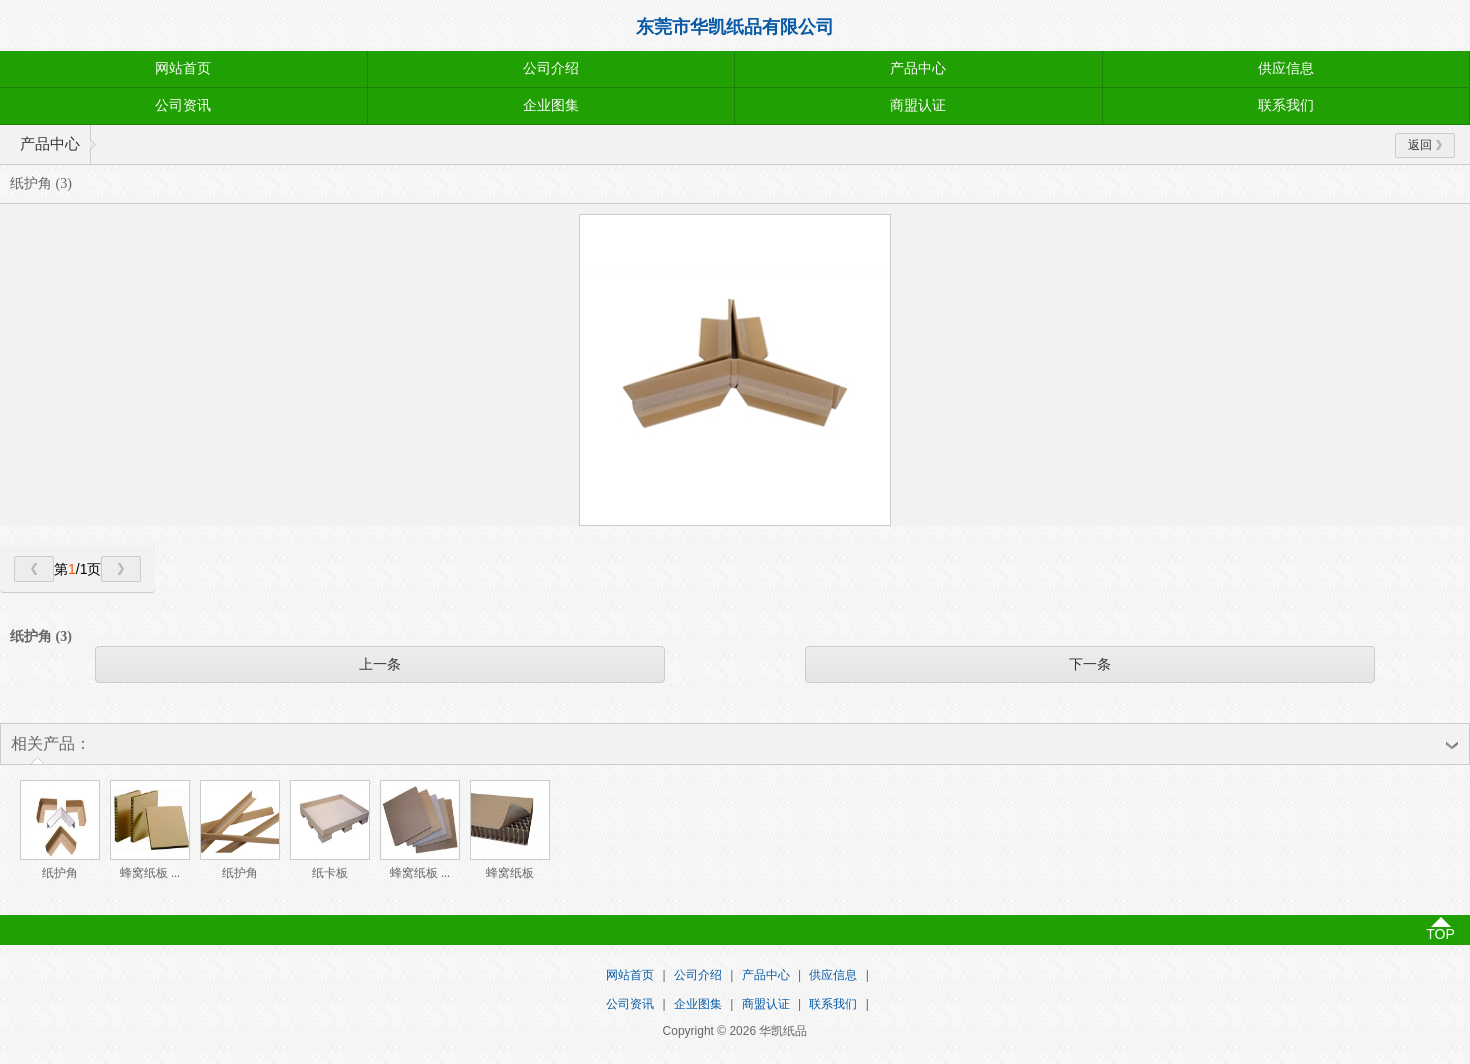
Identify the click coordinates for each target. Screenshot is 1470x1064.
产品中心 (918, 68)
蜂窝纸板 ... (150, 873)
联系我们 (1286, 105)
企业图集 (551, 105)
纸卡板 (330, 873)
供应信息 (1286, 68)
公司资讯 (183, 105)
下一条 (1090, 664)
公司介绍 (551, 68)
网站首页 (183, 68)
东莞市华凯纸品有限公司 (735, 27)
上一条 (380, 664)
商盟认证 (918, 105)
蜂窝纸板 (510, 873)
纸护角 (60, 873)
